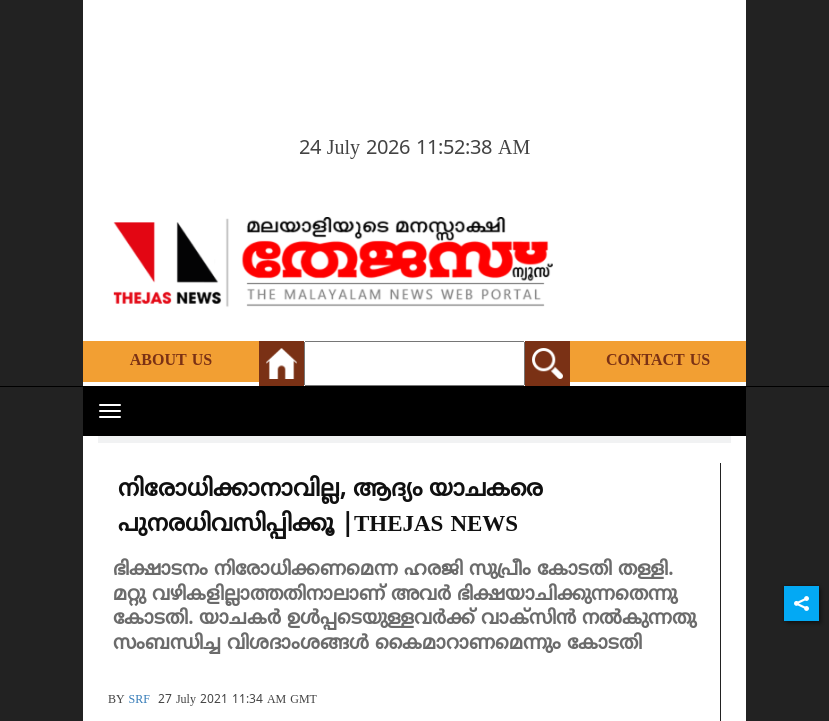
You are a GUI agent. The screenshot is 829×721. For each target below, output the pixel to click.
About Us (171, 361)
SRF (139, 700)
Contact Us (658, 361)
